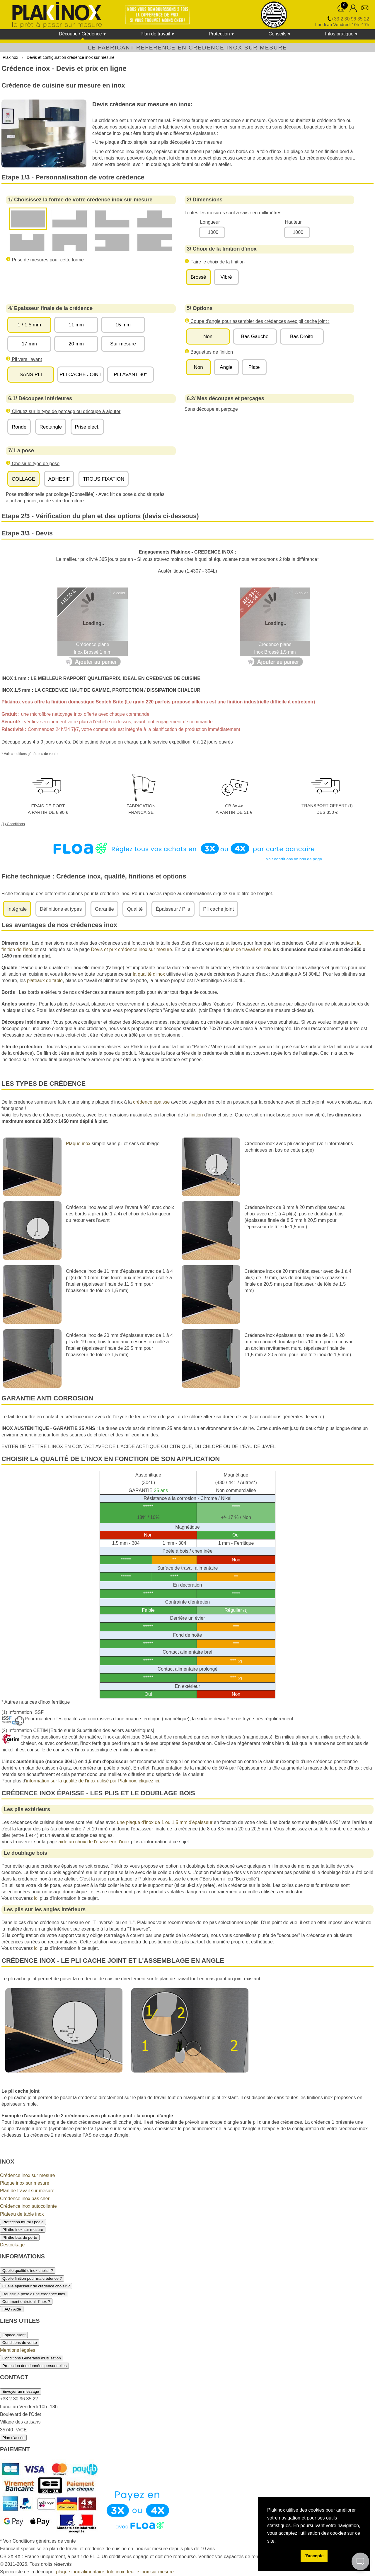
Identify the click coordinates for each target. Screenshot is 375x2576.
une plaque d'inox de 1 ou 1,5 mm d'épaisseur (164, 1822)
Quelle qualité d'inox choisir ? (27, 2270)
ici (36, 1898)
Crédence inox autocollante (28, 2206)
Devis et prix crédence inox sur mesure (131, 949)
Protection (219, 33)
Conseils (277, 33)
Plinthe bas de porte (19, 2237)
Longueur (210, 222)
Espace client (13, 2335)
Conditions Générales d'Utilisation (31, 2358)
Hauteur (293, 222)
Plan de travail (155, 33)
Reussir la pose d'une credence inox (33, 2294)
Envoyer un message (20, 2391)
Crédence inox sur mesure (27, 2175)
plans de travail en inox (247, 949)
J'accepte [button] (313, 2555)
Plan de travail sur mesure (27, 2190)
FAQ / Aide (11, 2309)
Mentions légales (17, 2350)
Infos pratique (339, 33)
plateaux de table (45, 980)
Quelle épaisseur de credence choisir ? (36, 2286)
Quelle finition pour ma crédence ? (32, 2278)
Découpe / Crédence (80, 33)
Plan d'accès (13, 2437)
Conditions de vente (19, 2342)
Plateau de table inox (22, 2214)
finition (196, 1114)
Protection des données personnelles (34, 2365)
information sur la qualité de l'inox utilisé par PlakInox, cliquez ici (92, 1780)
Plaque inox (78, 1143)
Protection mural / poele (23, 2222)
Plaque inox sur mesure (24, 2183)
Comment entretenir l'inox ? (26, 2301)
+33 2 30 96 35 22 (350, 18)
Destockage (12, 2244)
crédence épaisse (151, 1101)
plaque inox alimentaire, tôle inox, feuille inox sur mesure (115, 2571)
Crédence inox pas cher (25, 2198)
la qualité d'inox (149, 974)
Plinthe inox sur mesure (22, 2229)
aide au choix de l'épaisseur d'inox (94, 1841)
